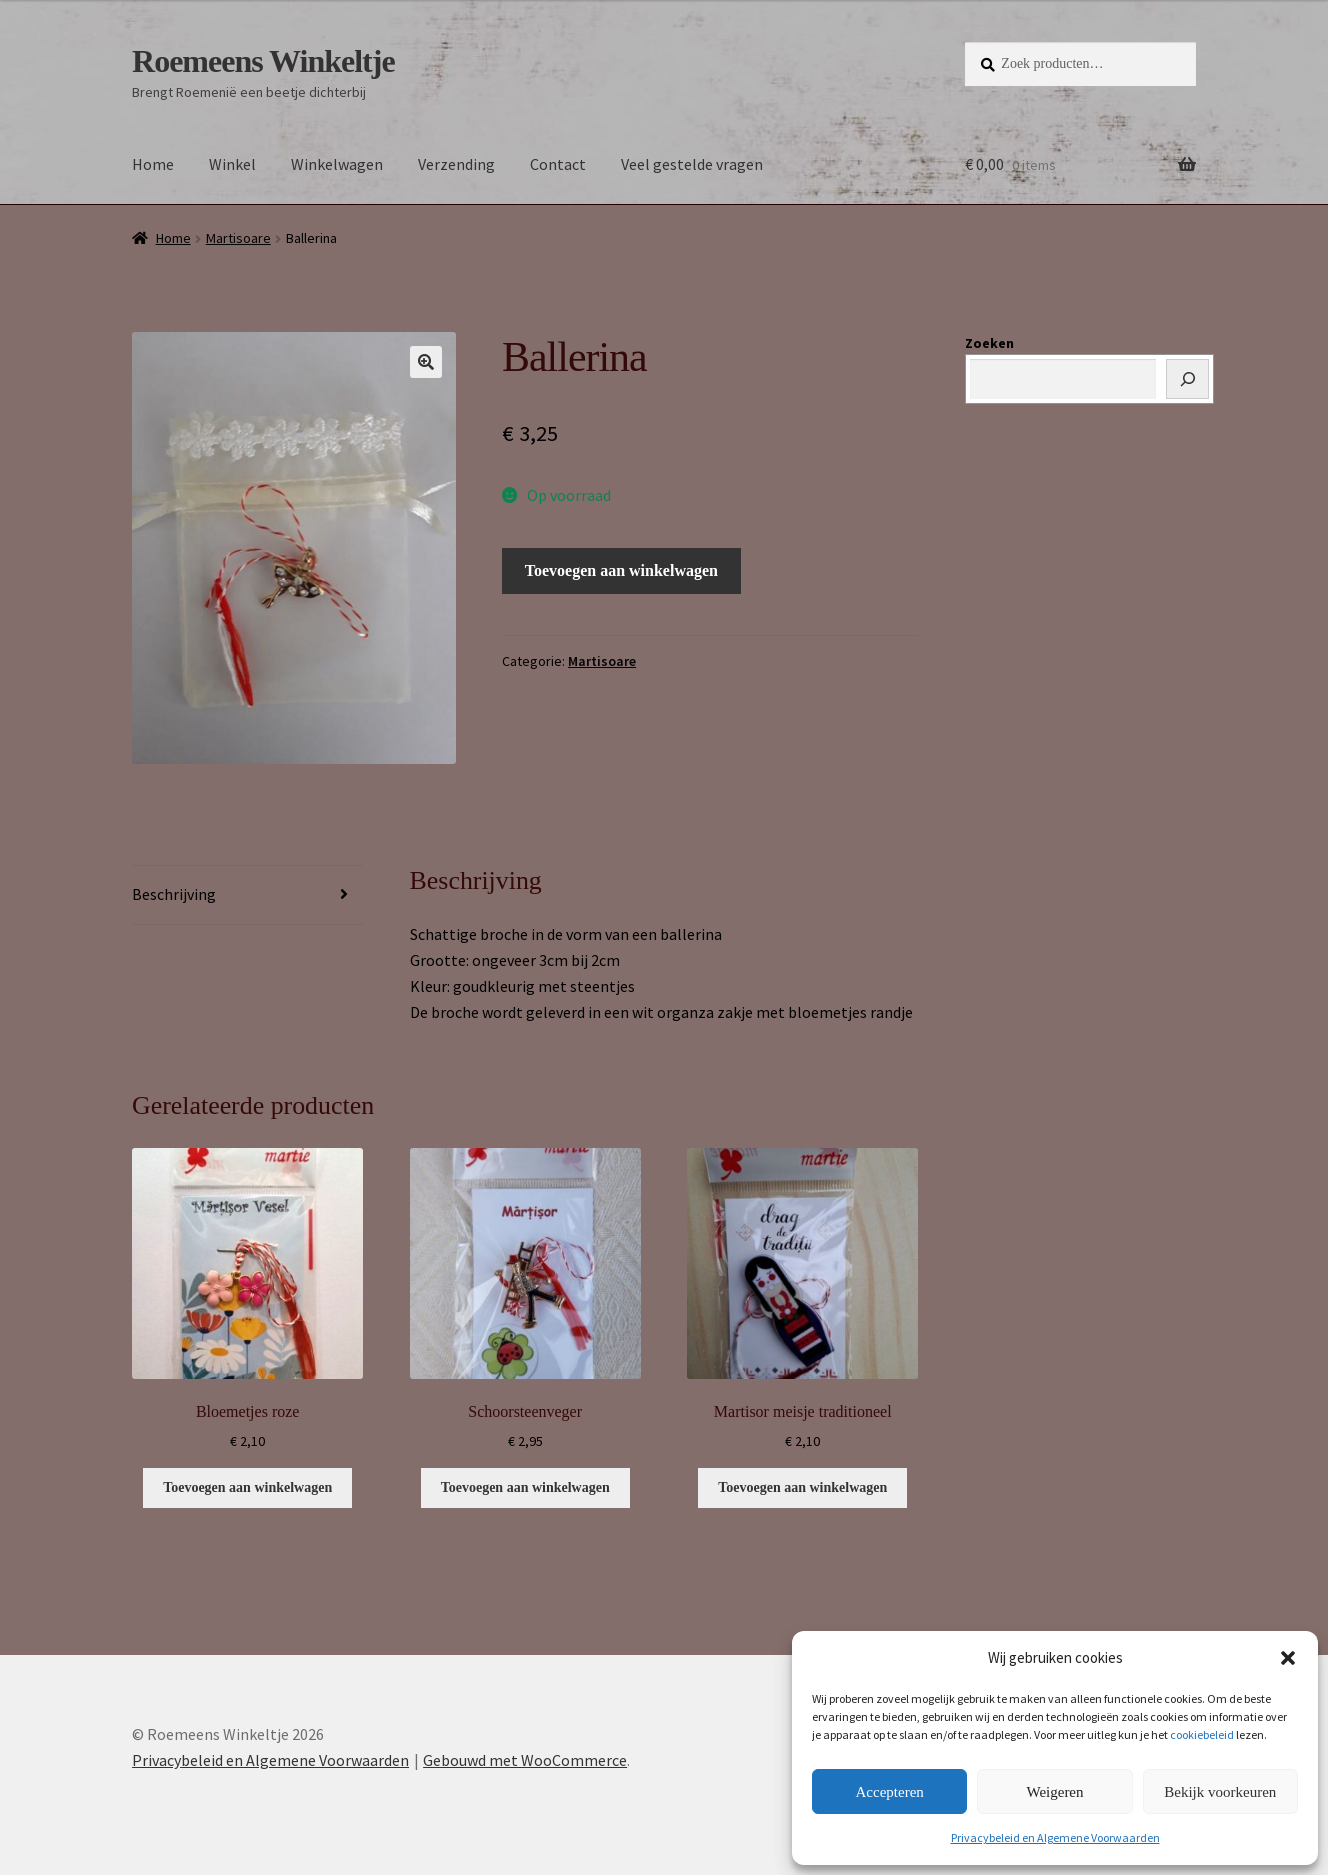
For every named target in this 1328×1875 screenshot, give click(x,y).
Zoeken (989, 343)
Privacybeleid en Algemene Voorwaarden (1055, 1837)
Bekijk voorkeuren (1220, 1792)
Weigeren (1054, 1792)
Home (153, 164)
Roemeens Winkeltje (263, 61)
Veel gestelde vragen (692, 164)
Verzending (456, 164)
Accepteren (890, 1792)
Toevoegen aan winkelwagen (621, 570)
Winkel (232, 164)
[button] (1288, 1658)
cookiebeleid (1202, 1734)
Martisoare (238, 238)
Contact (558, 164)
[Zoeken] (1188, 379)
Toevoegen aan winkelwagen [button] (247, 1487)
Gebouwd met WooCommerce (525, 1760)
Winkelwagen (337, 164)
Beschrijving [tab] (174, 894)
